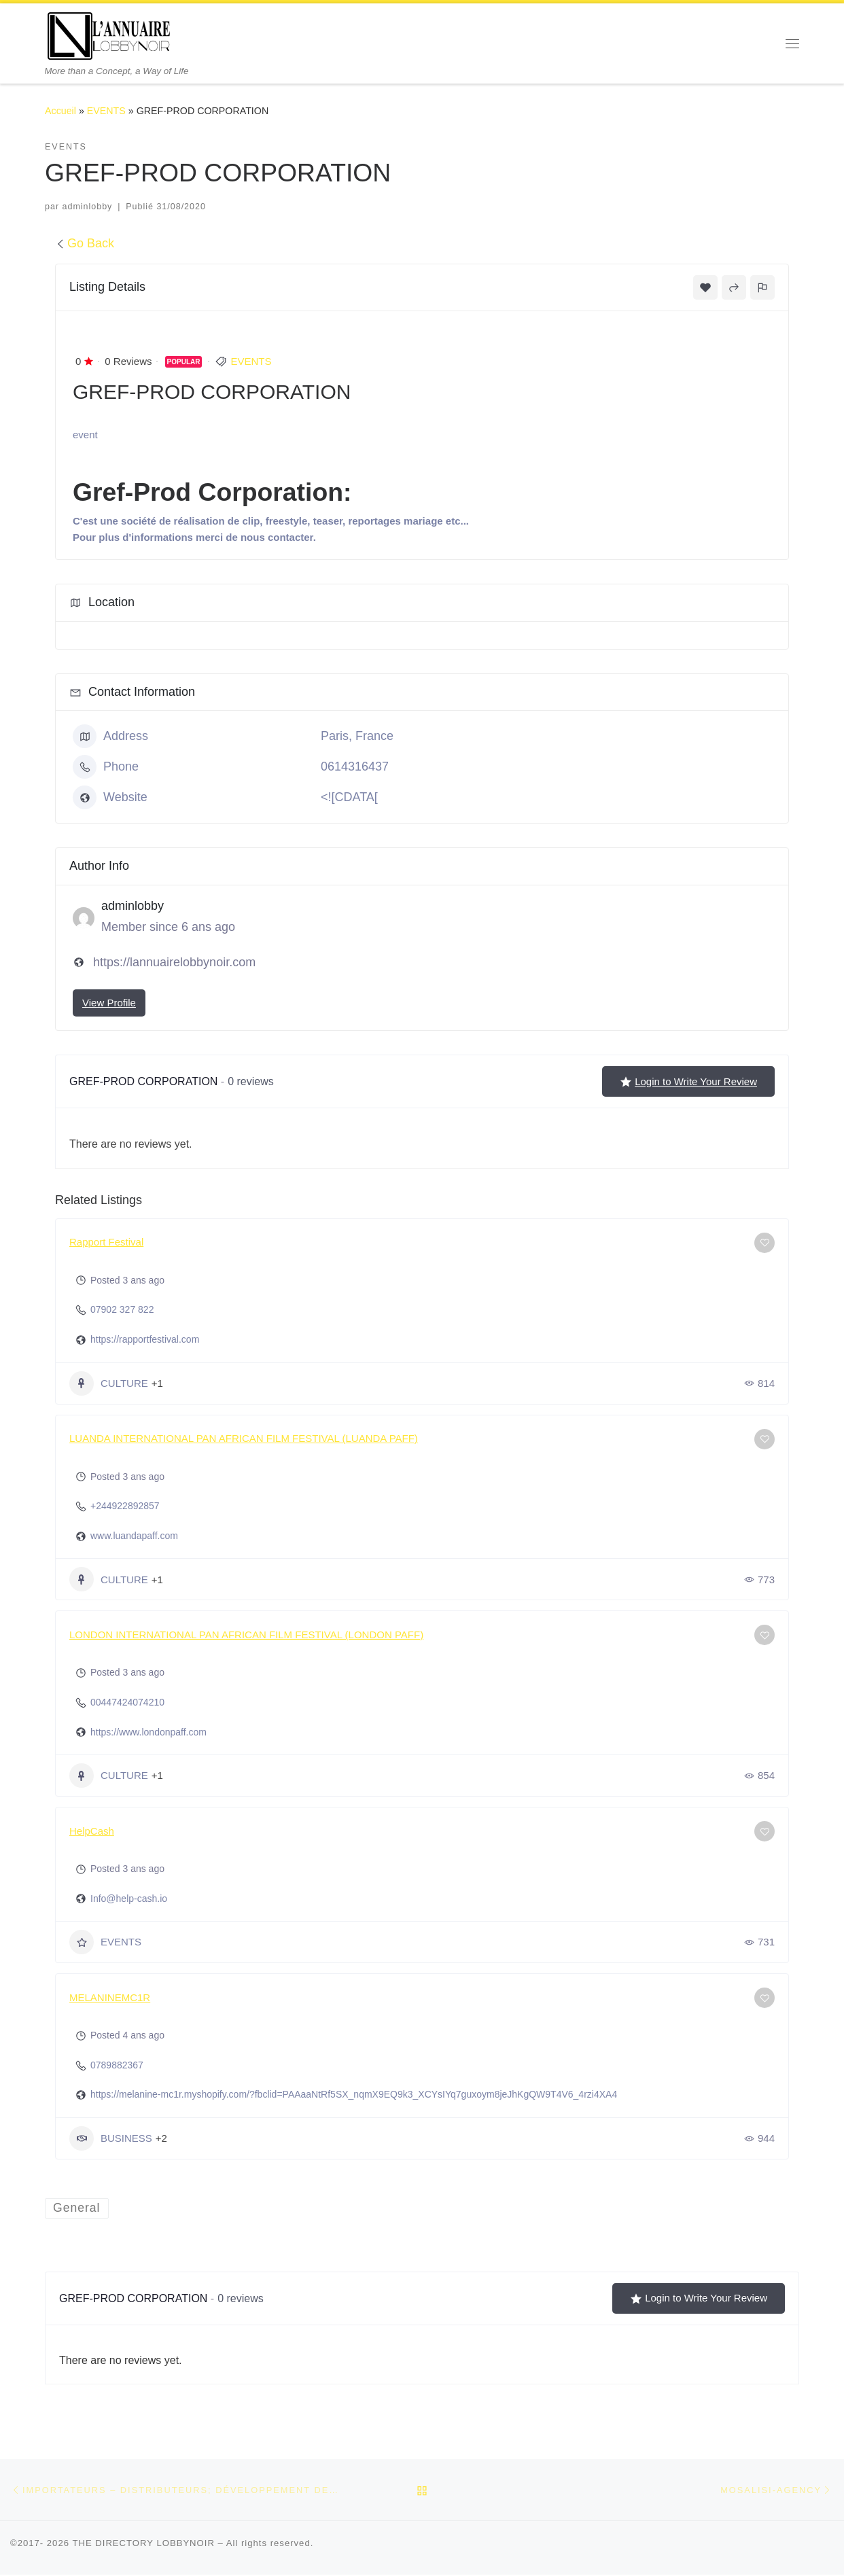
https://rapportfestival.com (144, 1339)
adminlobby (88, 206)
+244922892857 (125, 1505)
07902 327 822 (122, 1309)
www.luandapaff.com (134, 1535)
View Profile (109, 1002)
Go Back (84, 243)
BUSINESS (110, 2138)
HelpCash (91, 1831)
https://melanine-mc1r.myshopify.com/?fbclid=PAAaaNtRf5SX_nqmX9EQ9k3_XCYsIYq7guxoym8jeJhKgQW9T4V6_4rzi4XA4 (353, 2094)
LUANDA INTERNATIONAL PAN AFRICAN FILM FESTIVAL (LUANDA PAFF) (243, 1438)
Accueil (60, 110)
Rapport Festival (106, 1242)
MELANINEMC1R (109, 1997)
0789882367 (116, 2065)
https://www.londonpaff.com (148, 1732)
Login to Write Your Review (688, 1082)
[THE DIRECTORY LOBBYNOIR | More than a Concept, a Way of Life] (109, 34)
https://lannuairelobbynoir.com (174, 962)
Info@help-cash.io (128, 1898)
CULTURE (108, 1383)
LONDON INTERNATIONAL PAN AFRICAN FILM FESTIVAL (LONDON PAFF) (246, 1634)
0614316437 (355, 766)
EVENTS (106, 110)
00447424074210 (127, 1702)
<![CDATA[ (349, 797)
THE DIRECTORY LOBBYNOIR (143, 2544)
